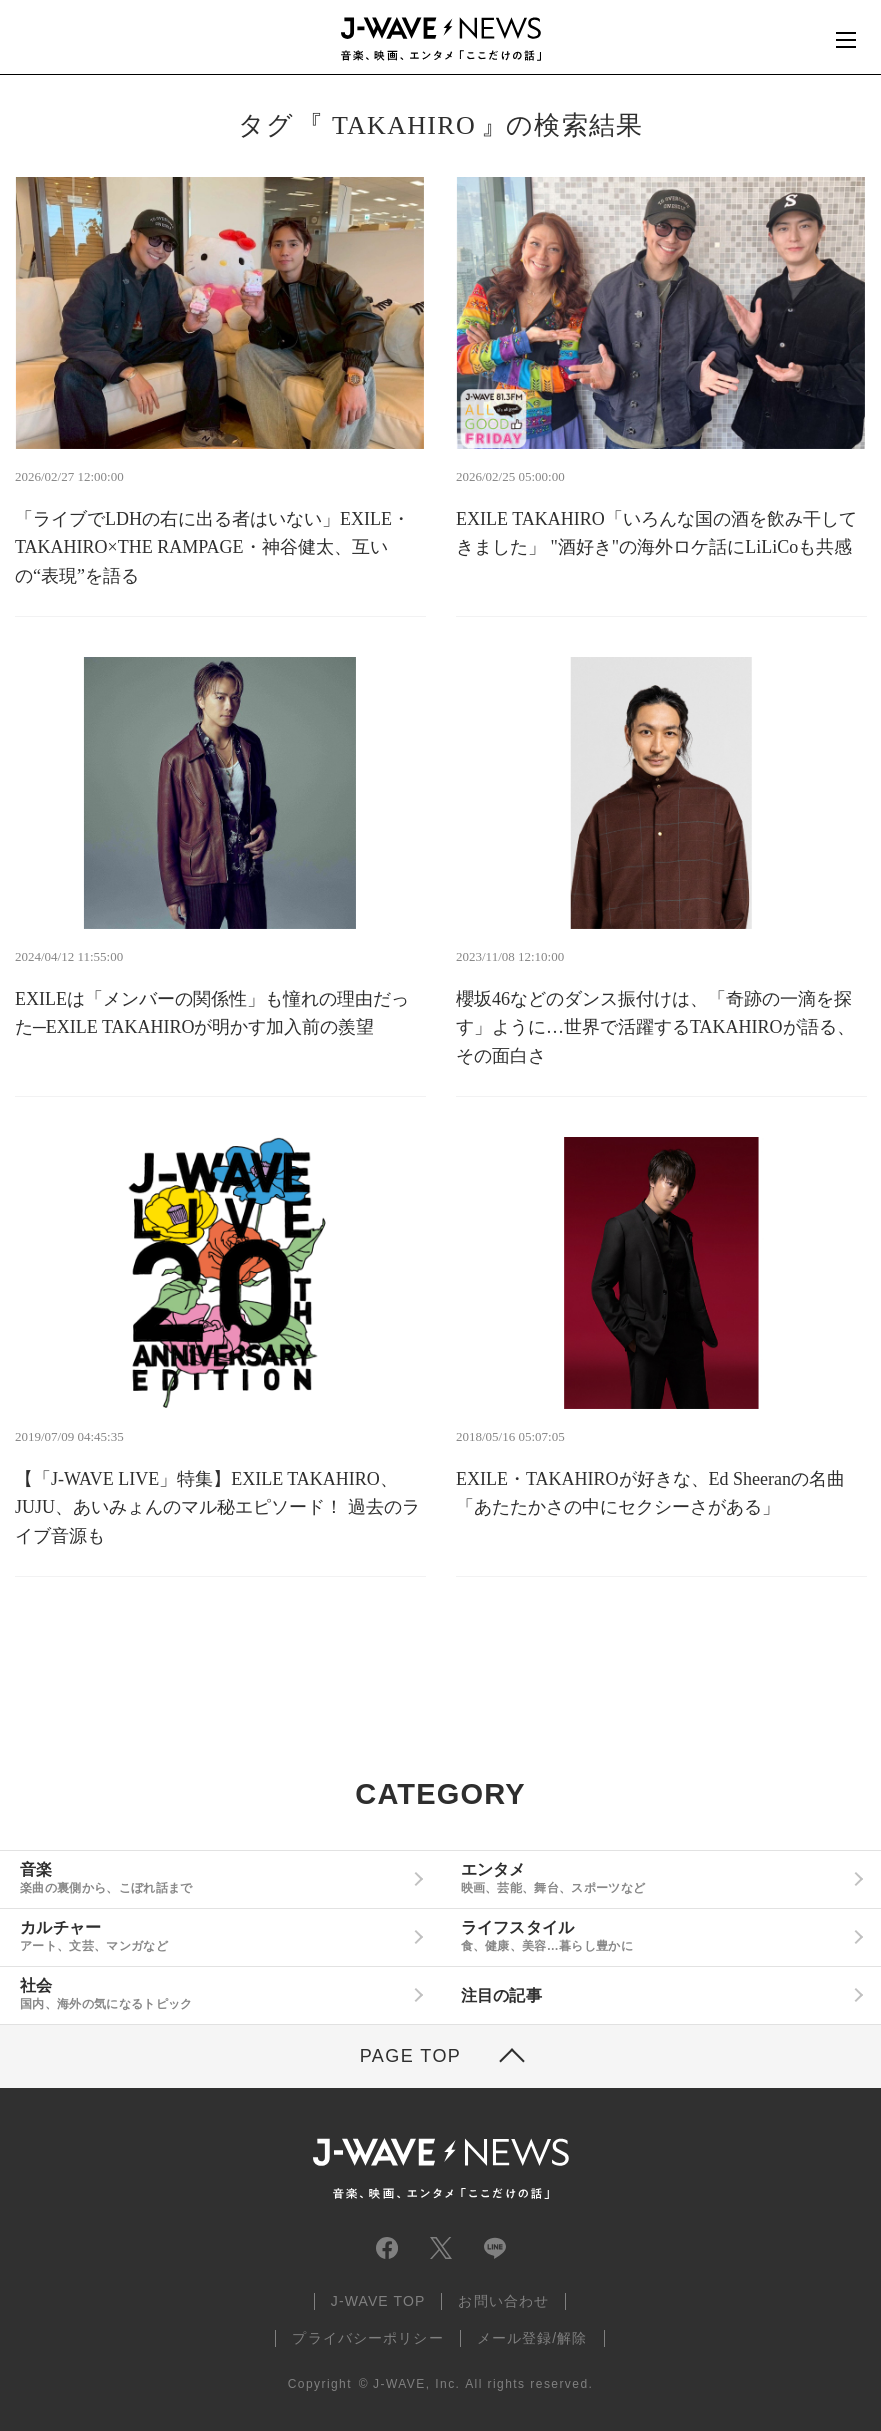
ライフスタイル (654, 1936)
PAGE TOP (411, 2056)
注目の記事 (502, 1995)
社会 (213, 1994)
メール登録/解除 (532, 2338)
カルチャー (213, 1936)
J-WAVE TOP (378, 2301)
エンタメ (654, 1878)
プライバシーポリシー (367, 2338)
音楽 (213, 1878)
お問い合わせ (503, 2301)
